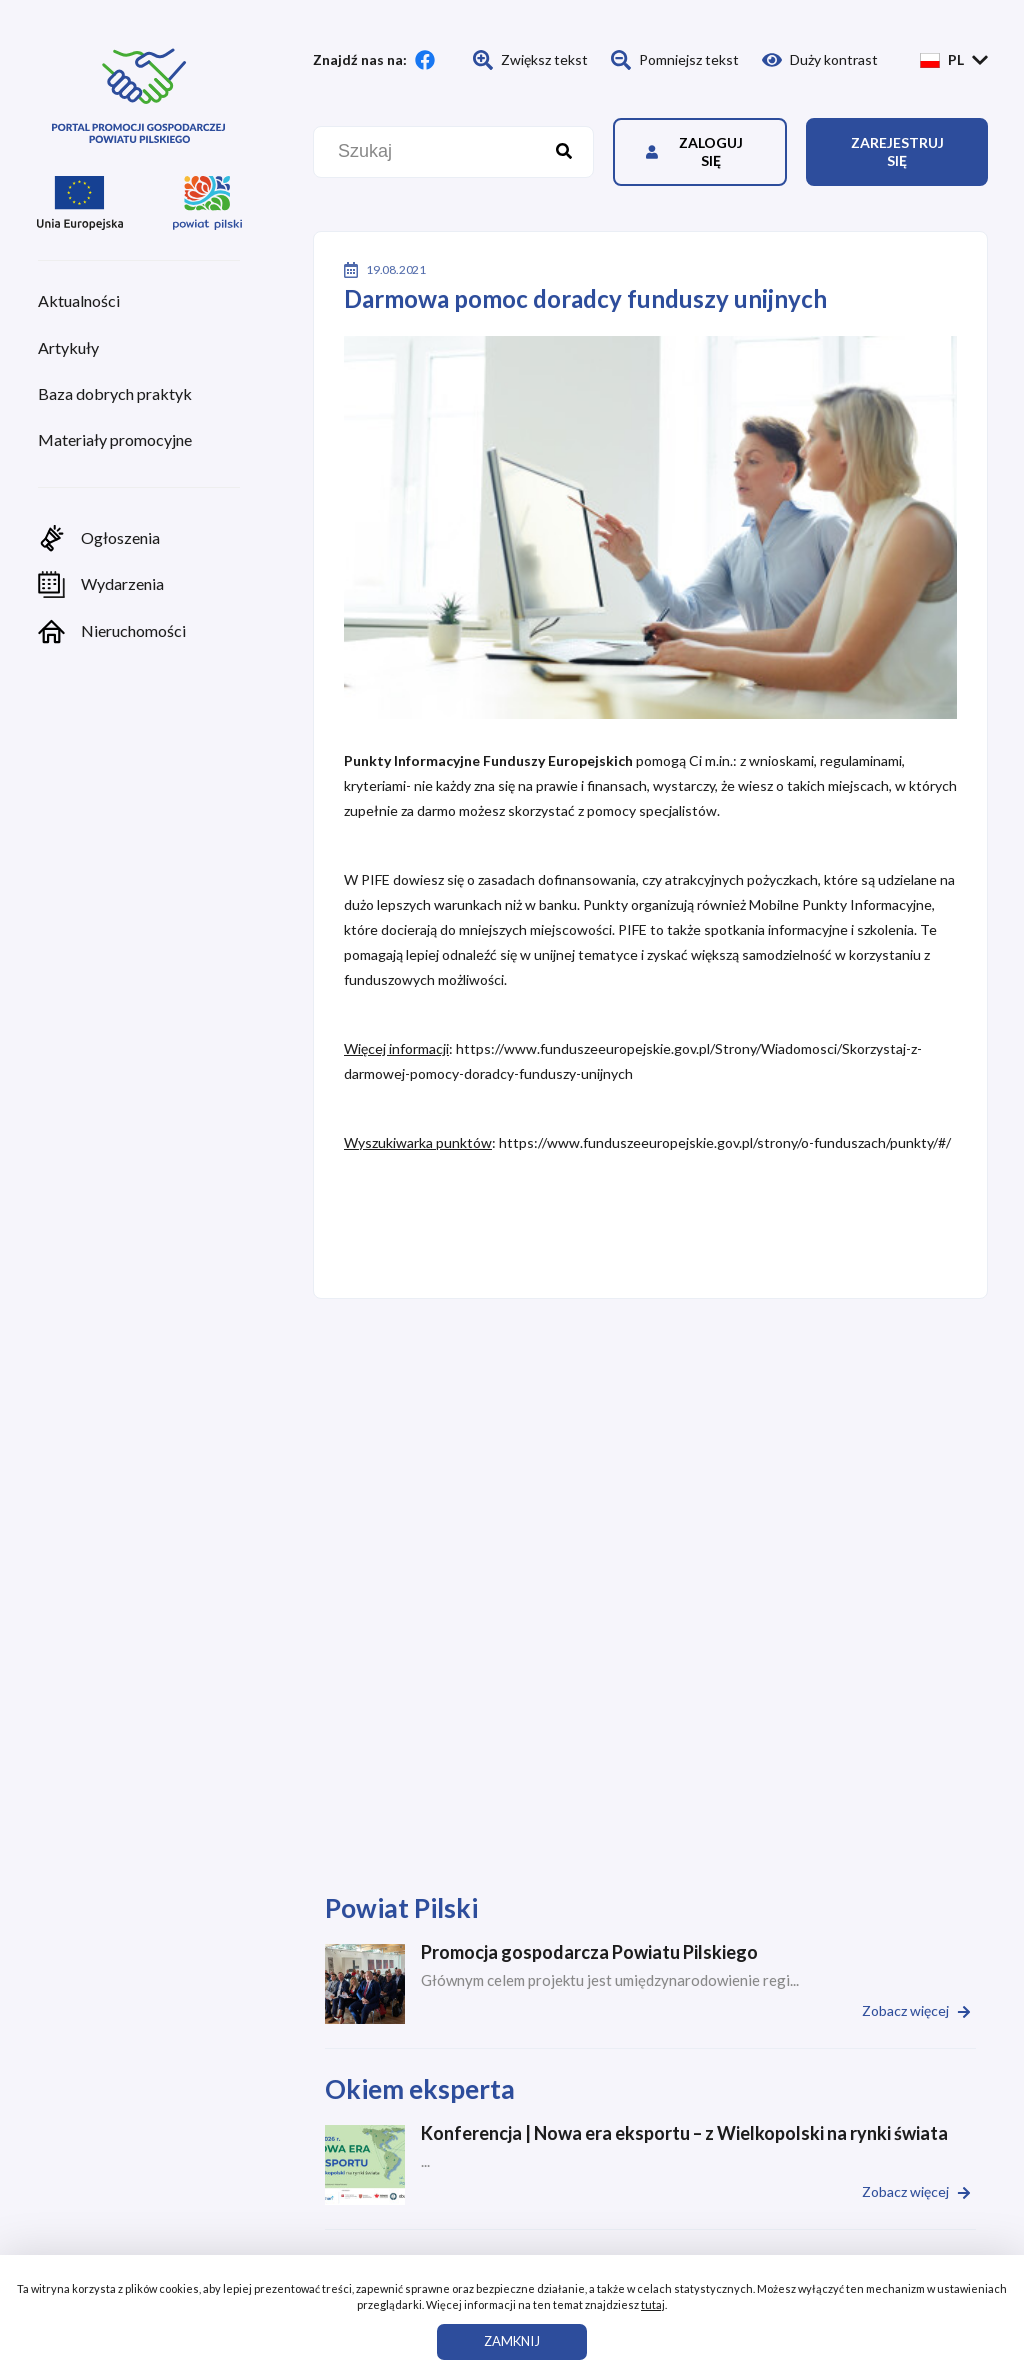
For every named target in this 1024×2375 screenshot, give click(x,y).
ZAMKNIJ (512, 2341)
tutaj (653, 2304)
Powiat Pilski (401, 1908)
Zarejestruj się (897, 151)
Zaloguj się (694, 151)
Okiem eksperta (420, 2089)
